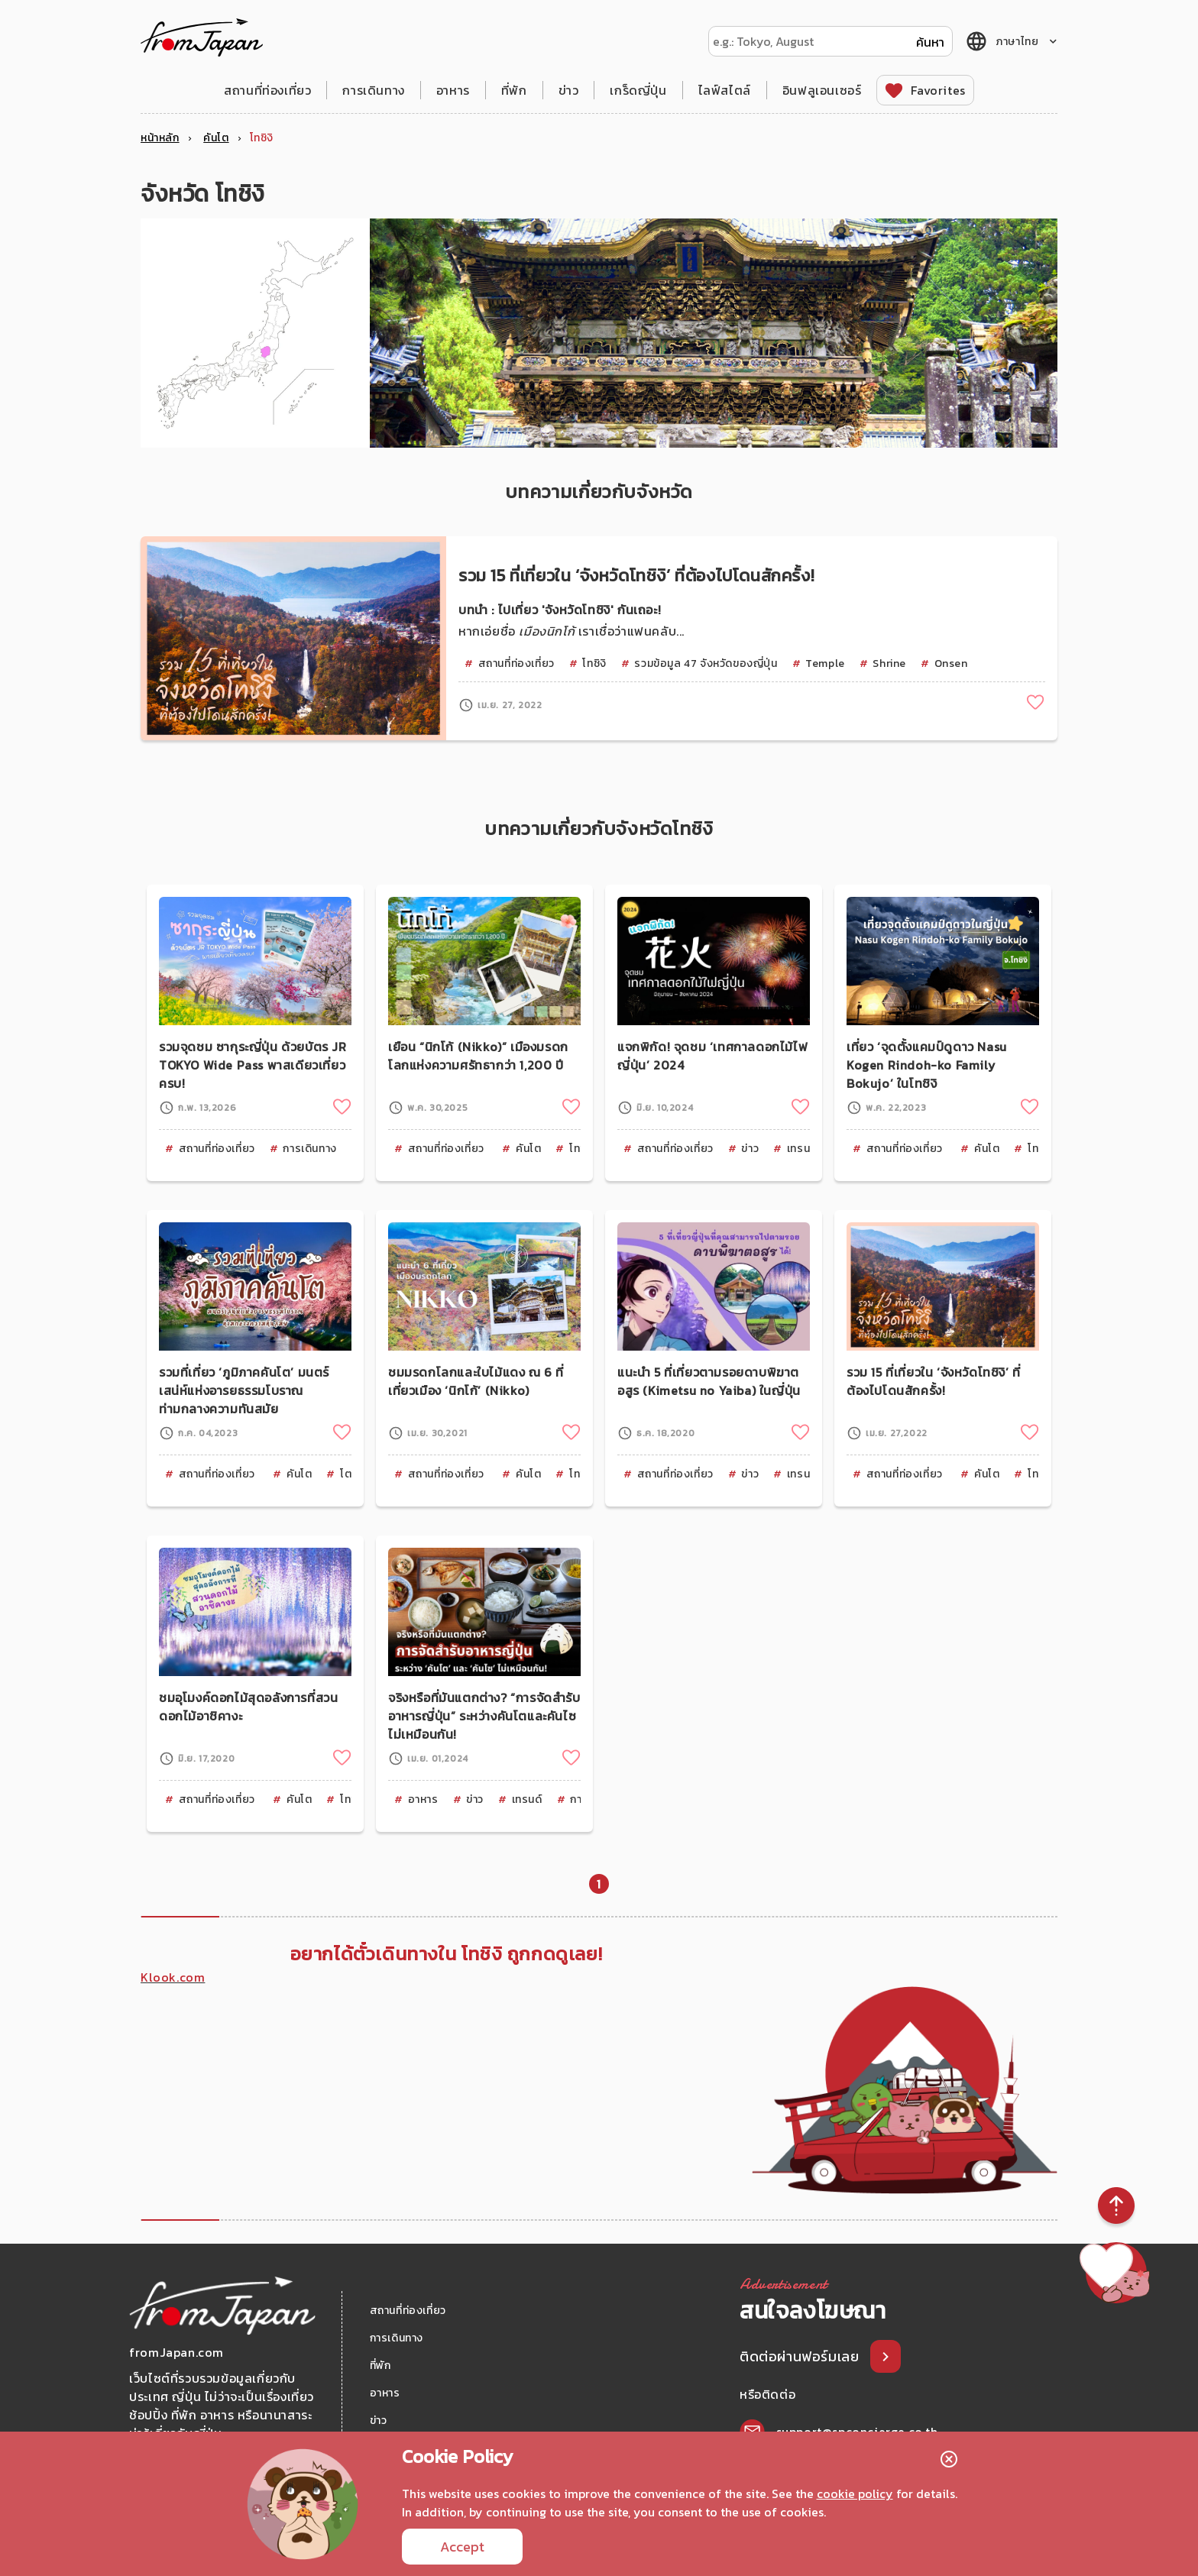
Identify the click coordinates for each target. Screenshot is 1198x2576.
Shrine (889, 663)
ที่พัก (514, 90)
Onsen (951, 663)
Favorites (938, 90)
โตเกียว (357, 1474)
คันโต (528, 1149)
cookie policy (855, 2493)
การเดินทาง (373, 90)
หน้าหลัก (160, 138)
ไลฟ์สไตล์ (724, 90)
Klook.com (173, 1977)
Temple (825, 663)
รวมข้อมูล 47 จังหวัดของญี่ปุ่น (705, 663)
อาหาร (453, 90)
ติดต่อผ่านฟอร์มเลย (801, 2356)
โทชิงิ (594, 663)
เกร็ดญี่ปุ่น (638, 90)
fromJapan (202, 37)
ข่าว (569, 90)
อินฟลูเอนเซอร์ (822, 90)
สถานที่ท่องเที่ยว (267, 90)
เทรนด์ (802, 1149)
